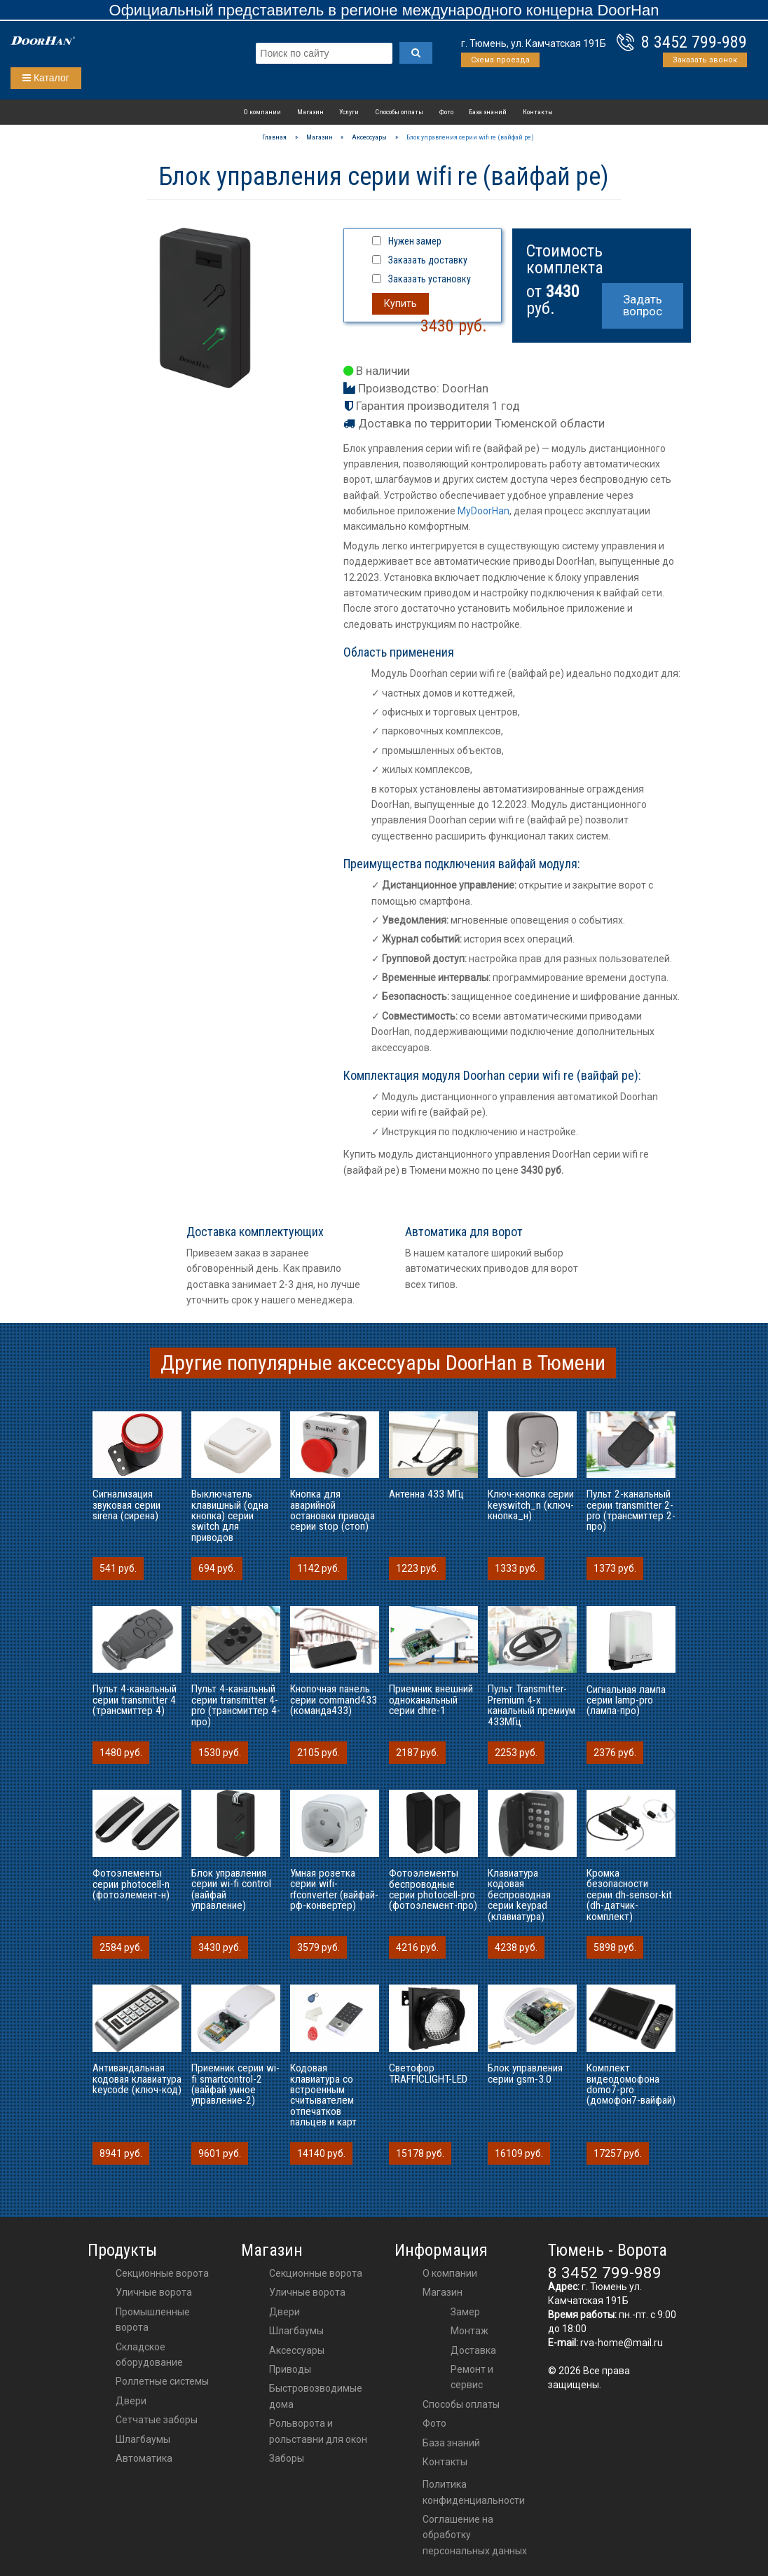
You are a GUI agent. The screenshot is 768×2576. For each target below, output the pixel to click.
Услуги (349, 112)
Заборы (286, 2458)
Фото (446, 112)
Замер (465, 2311)
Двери (131, 2400)
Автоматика (144, 2458)
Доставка (473, 2350)
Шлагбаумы (143, 2439)
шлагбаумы (296, 2330)
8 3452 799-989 (694, 42)
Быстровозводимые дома (315, 2396)
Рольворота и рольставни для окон (318, 2431)
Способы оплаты (399, 112)
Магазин (310, 112)
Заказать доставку (427, 260)
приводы (290, 2369)
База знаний (488, 112)
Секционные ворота (162, 2273)
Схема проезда (500, 59)
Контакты (538, 112)
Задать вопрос (642, 305)
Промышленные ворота (153, 2319)
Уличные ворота (154, 2292)
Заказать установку (429, 279)
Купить (400, 303)
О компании (262, 112)
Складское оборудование (149, 2354)
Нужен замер (414, 241)
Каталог (45, 77)
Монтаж (469, 2330)
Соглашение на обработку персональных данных (475, 2535)
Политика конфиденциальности (474, 2492)
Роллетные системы (162, 2381)
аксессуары (296, 2350)
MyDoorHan (483, 510)
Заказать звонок (705, 59)
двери (284, 2311)
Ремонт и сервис (472, 2377)
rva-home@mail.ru (621, 2342)
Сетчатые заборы (157, 2419)
